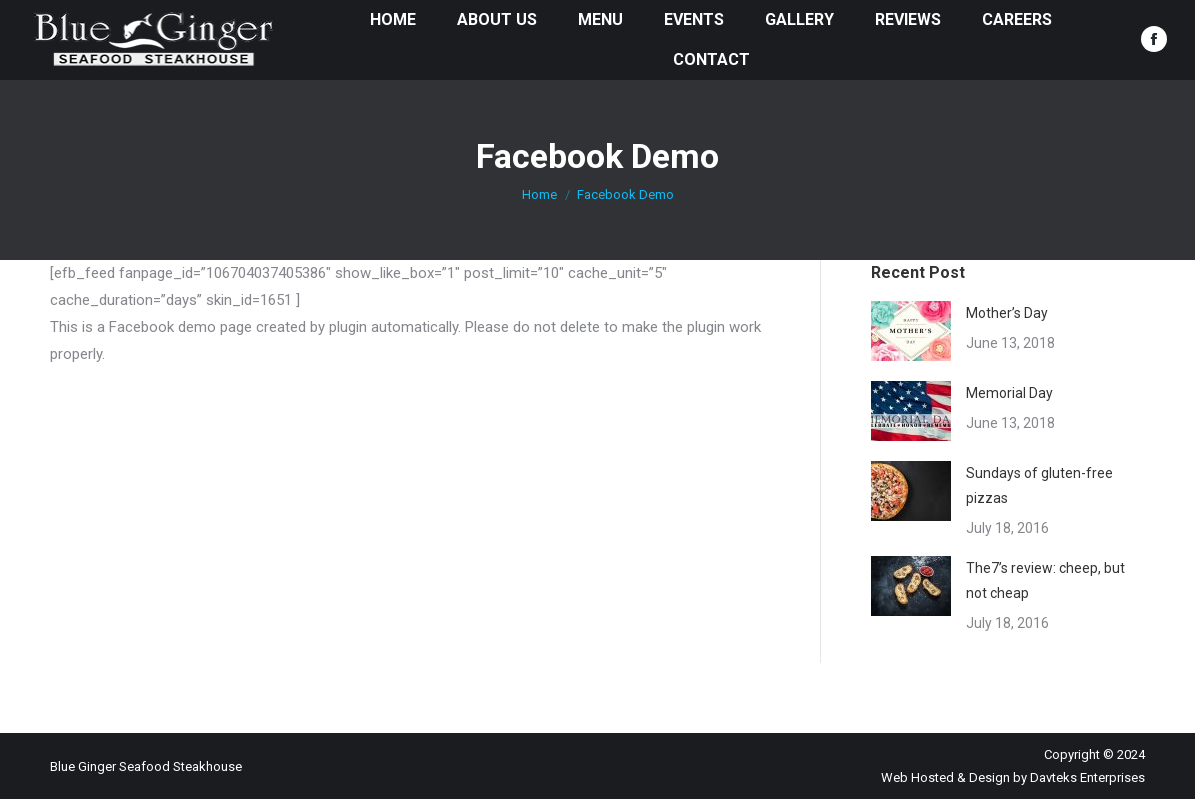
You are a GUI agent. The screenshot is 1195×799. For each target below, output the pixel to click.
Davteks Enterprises (1087, 777)
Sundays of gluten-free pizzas (1039, 485)
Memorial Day (1009, 393)
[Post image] (911, 331)
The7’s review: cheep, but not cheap (1045, 580)
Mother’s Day (1007, 313)
